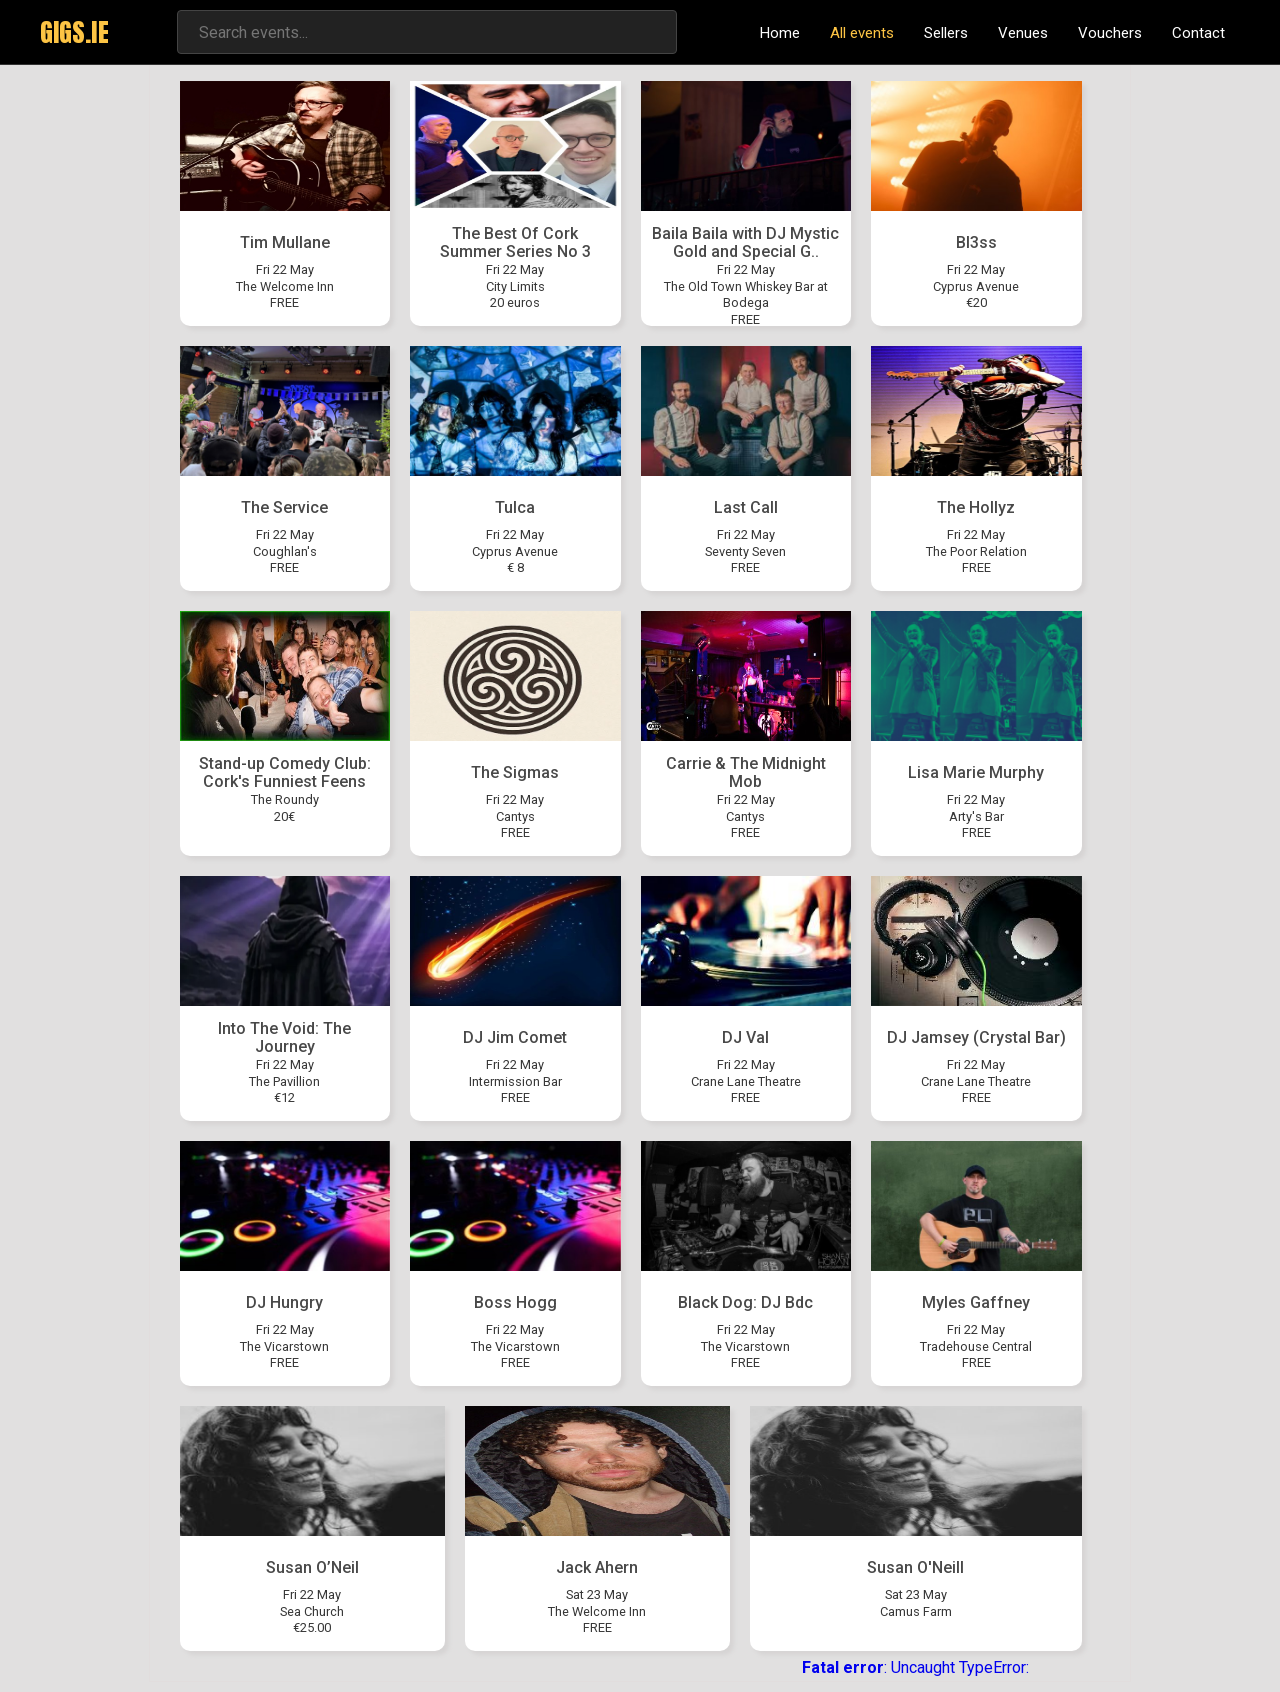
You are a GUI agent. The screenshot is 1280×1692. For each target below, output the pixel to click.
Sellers (946, 33)
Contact (1198, 33)
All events (862, 33)
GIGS (74, 32)
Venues (1023, 33)
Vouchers (1110, 33)
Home (780, 33)
